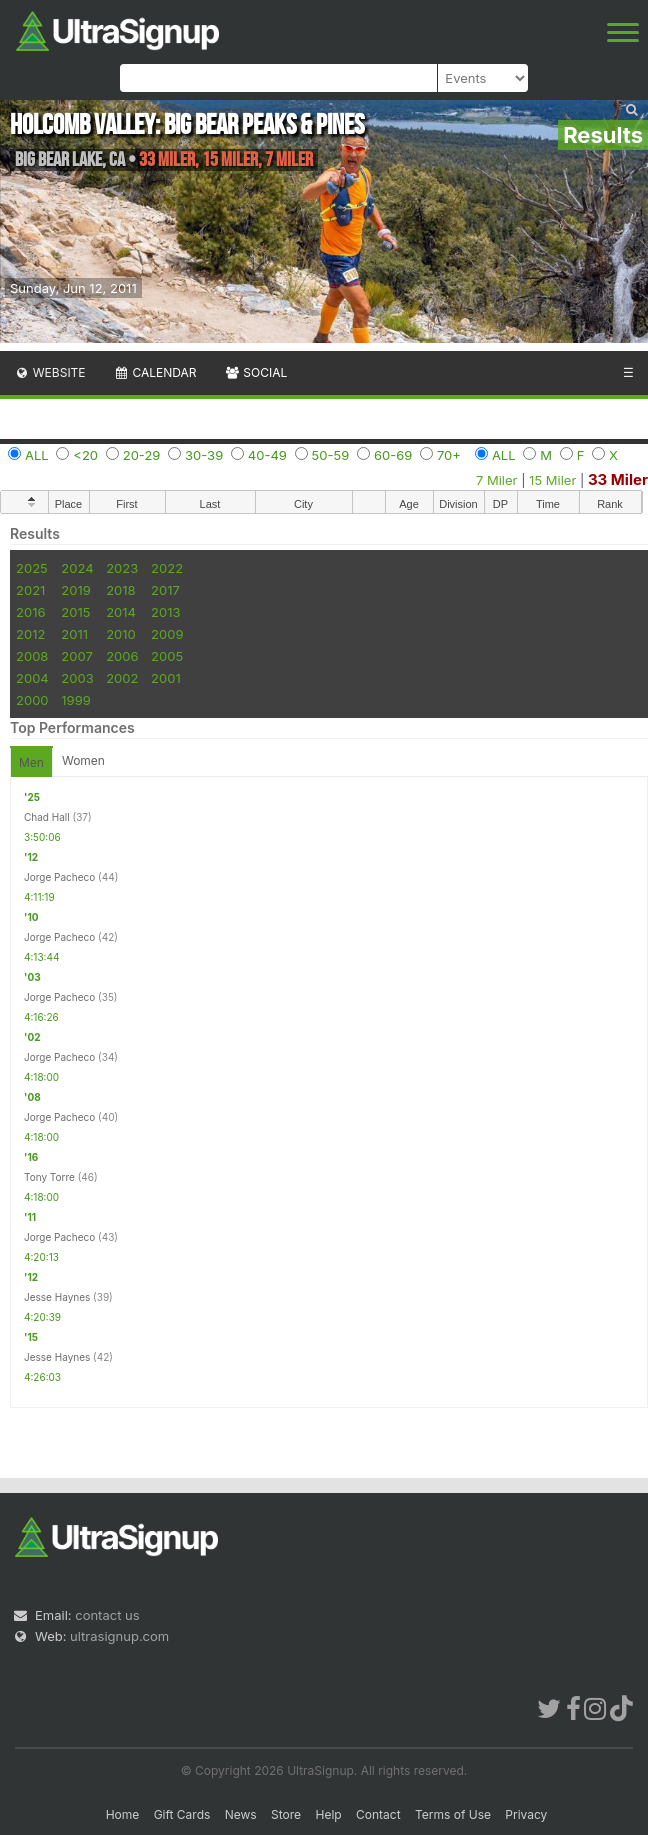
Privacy (526, 1814)
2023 (122, 568)
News (241, 1814)
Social (255, 372)
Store (286, 1814)
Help (328, 1814)
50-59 (331, 455)
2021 (30, 590)
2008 (32, 656)
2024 (77, 568)
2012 (30, 634)
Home (123, 1814)
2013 (165, 612)
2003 (77, 678)
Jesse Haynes (57, 1297)
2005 (167, 656)
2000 (32, 700)
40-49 (267, 455)
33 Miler (618, 479)
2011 (74, 634)
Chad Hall (47, 817)
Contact (378, 1814)
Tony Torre (49, 1177)
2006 (122, 656)
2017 (165, 590)
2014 (121, 612)
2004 (32, 678)
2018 (120, 590)
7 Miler (497, 480)
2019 (75, 590)
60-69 (393, 455)
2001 (166, 678)
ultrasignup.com (119, 1636)
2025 (32, 568)
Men (31, 762)
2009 (167, 634)
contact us (107, 1615)
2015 (75, 612)
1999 (75, 700)
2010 (121, 634)
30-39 (204, 455)
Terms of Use (453, 1814)
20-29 (142, 455)
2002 (122, 678)
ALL (37, 455)
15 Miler (552, 480)
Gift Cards (182, 1814)
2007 (76, 656)
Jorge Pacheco (59, 877)
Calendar (155, 372)
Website (50, 372)
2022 (167, 568)
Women (83, 760)
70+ (449, 455)
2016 (30, 612)
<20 (85, 455)
